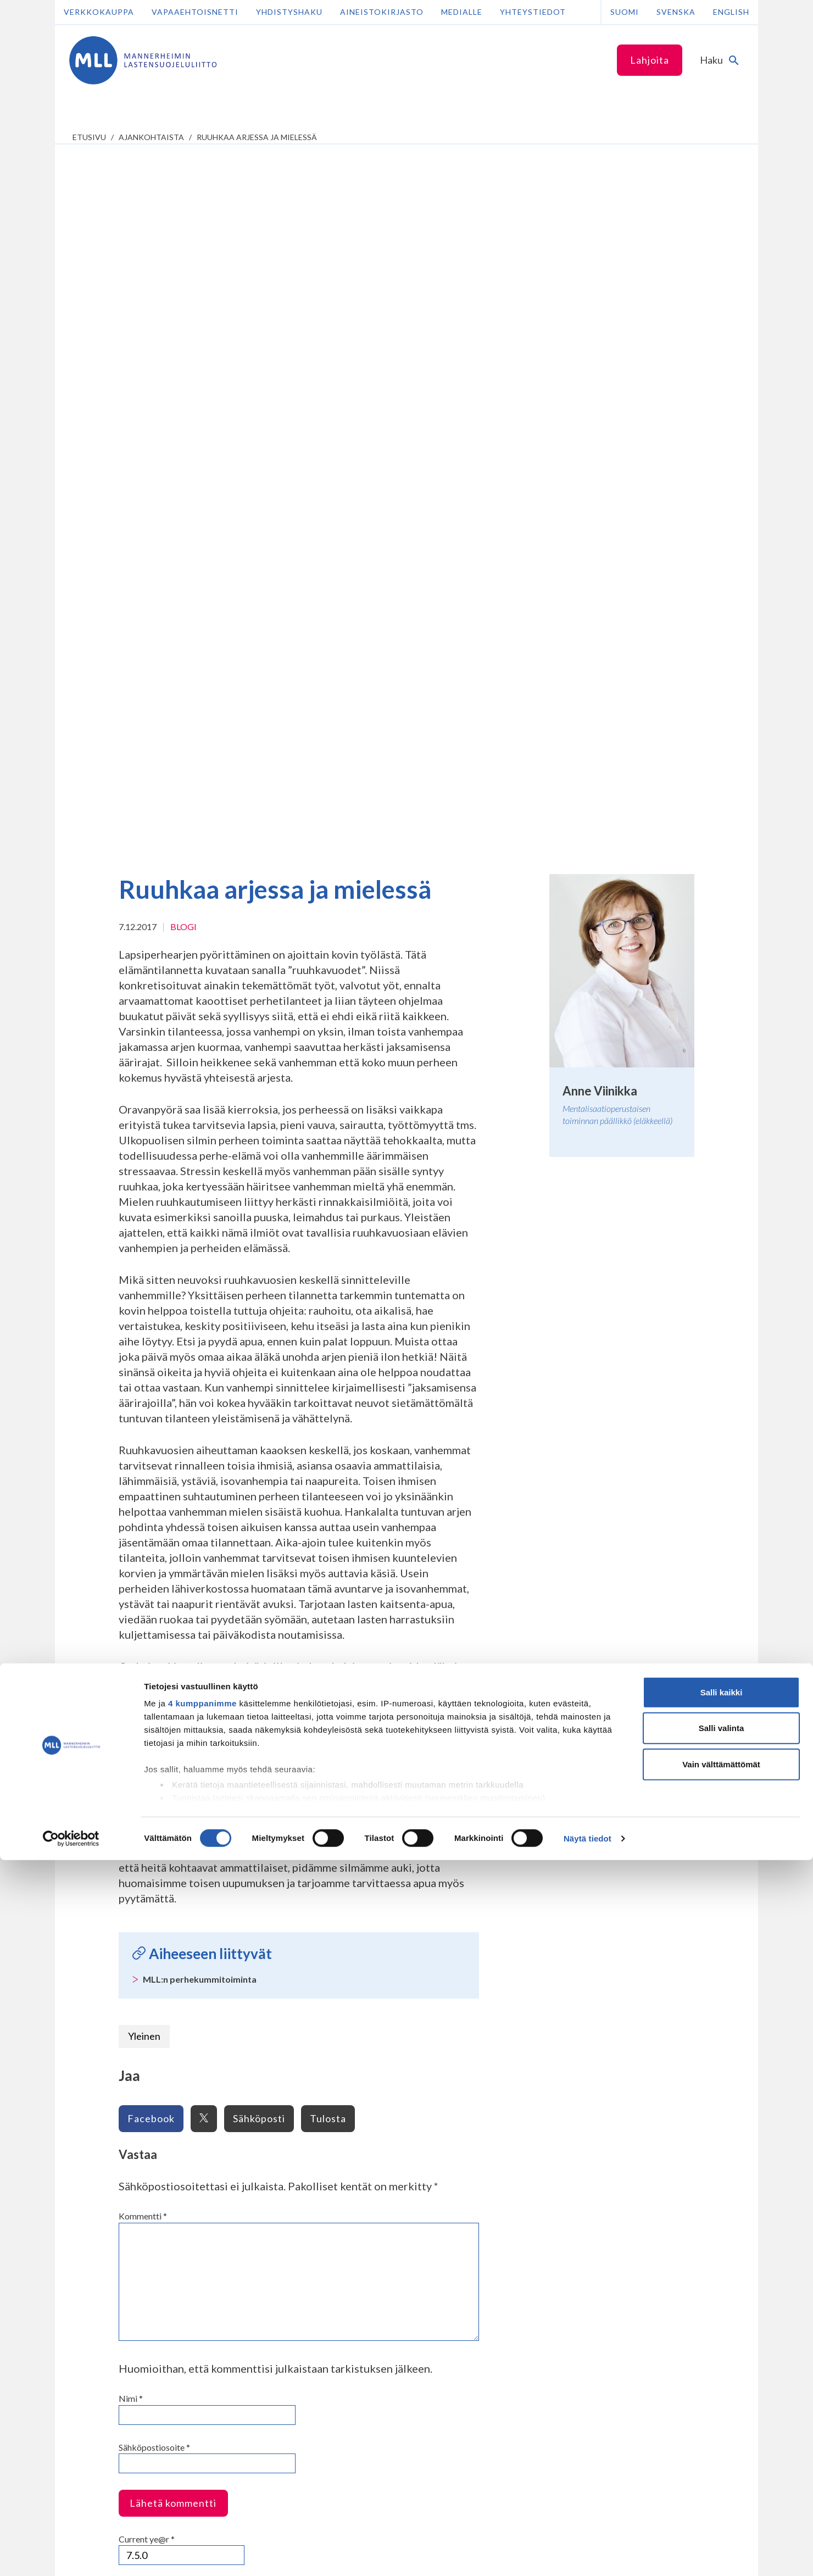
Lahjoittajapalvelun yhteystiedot (150, 2233)
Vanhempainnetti (118, 1936)
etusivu (89, 137)
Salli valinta (721, 2444)
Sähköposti (259, 1415)
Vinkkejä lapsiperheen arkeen (133, 1983)
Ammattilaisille (246, 1936)
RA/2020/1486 (453, 2377)
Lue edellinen (105, 1899)
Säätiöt (360, 2040)
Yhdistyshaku (289, 11)
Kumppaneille (243, 2034)
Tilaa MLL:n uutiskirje (298, 2215)
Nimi (131, 1695)
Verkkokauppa (99, 11)
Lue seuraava (708, 1899)
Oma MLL (145, 2254)
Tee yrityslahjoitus (458, 2182)
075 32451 (119, 2190)
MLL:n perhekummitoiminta (200, 1276)
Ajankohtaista (151, 137)
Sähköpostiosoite (154, 1744)
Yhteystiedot (533, 11)
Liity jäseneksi (503, 1955)
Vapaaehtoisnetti (195, 11)
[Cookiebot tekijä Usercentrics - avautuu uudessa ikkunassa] (71, 2554)
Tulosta (328, 1415)
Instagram (290, 2157)
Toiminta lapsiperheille (121, 2012)
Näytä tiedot (587, 2554)
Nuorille (99, 2057)
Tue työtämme (510, 1936)
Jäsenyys (363, 1997)
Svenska (675, 11)
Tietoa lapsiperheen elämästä (134, 1969)
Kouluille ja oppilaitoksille (257, 1969)
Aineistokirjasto (382, 11)
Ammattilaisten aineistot (257, 1983)
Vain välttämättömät (721, 2480)
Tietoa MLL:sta (379, 1936)
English (731, 11)
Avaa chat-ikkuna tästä (634, 2257)
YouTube (288, 2194)
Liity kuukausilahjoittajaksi (474, 2170)
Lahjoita (649, 60)
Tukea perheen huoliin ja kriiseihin (141, 1997)
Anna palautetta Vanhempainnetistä (117, 2030)
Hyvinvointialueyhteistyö (258, 2067)
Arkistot (362, 1983)
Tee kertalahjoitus (458, 2157)
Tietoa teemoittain (248, 1997)
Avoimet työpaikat (379, 2012)
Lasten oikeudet (243, 2012)
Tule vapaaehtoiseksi (516, 1983)
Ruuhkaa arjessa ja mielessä (257, 137)
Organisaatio (370, 1955)
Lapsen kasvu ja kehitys (123, 1955)
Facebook (151, 1415)
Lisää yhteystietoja (125, 2212)
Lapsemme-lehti (375, 2025)
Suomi (624, 11)
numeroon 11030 (456, 2298)
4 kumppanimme (202, 2419)
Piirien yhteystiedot (382, 2068)
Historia (361, 1969)
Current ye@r (147, 1836)
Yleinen (144, 1333)
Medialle (461, 11)
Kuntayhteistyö (242, 2053)
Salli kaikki (721, 2408)
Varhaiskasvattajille (248, 1955)
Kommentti (143, 1512)
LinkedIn (287, 2170)
